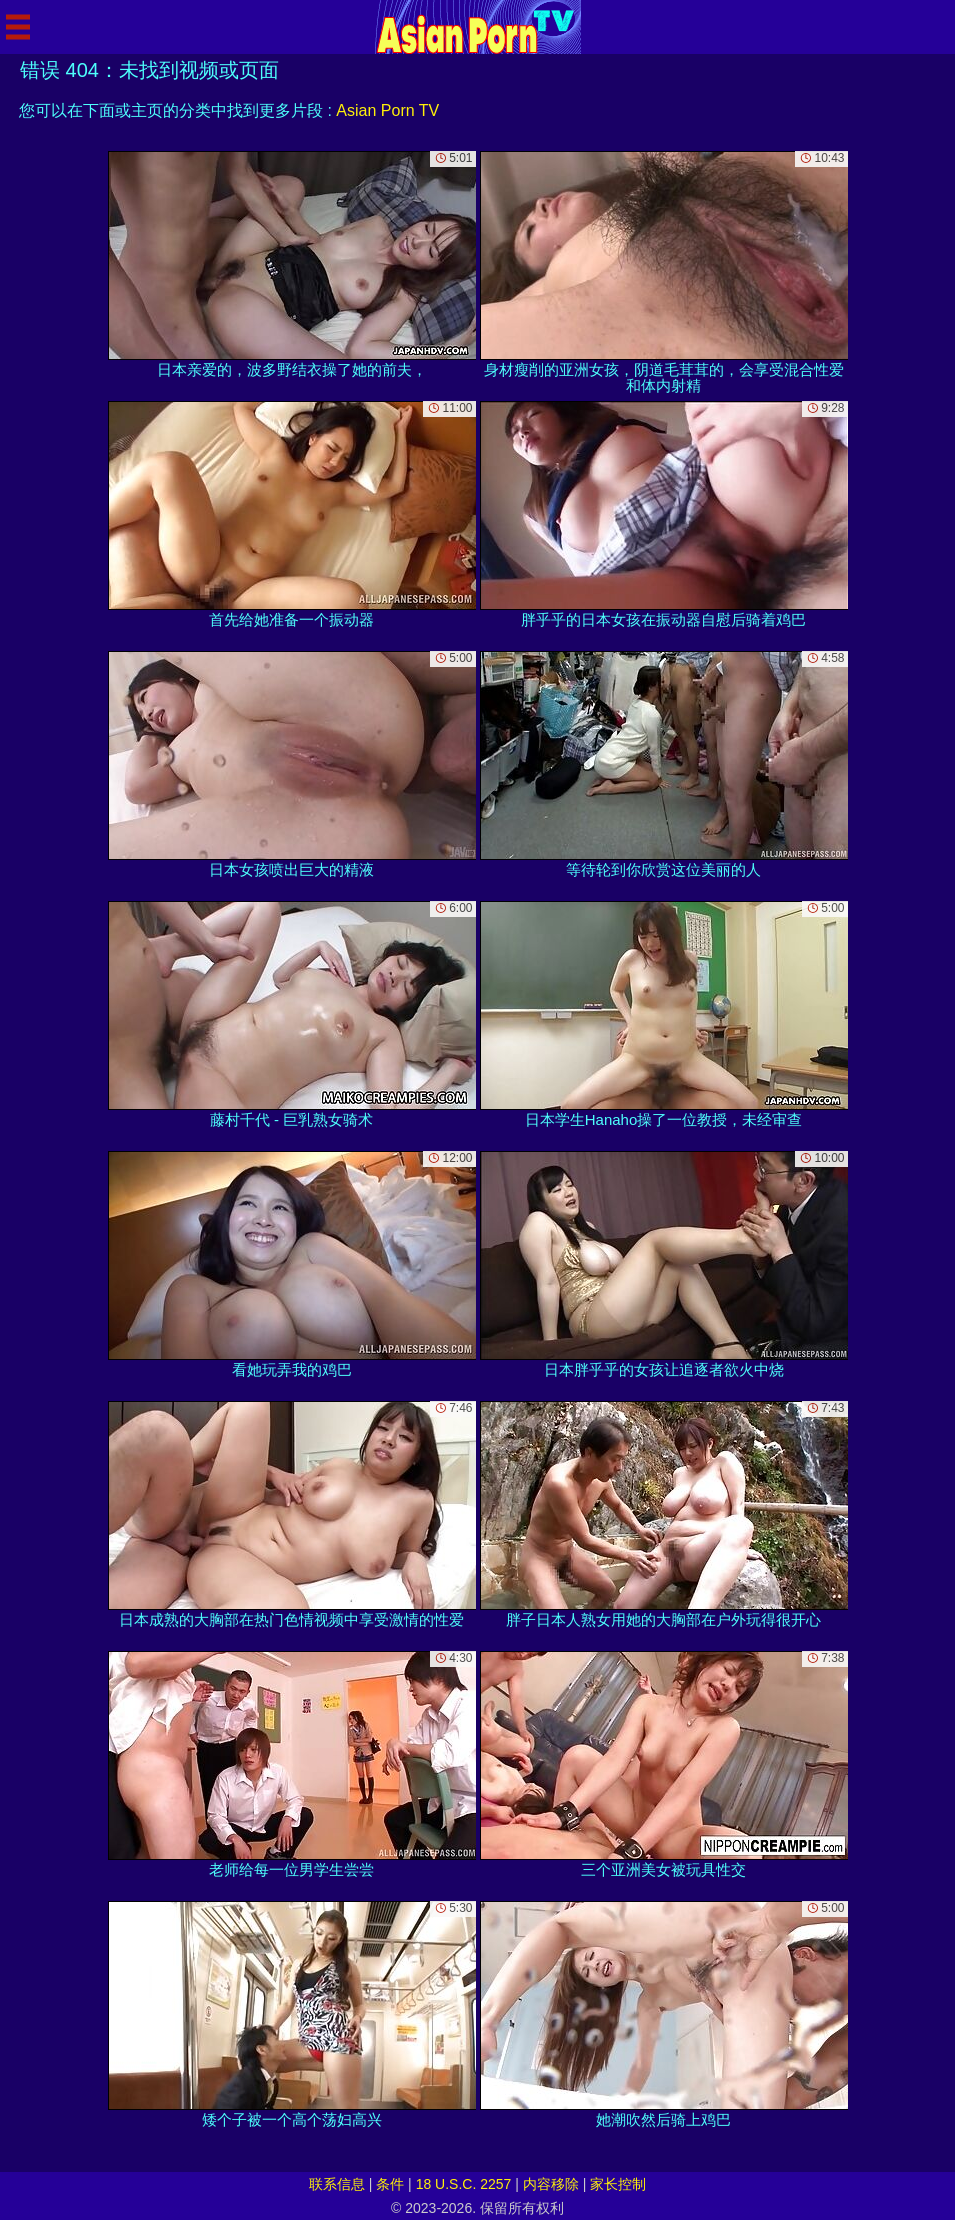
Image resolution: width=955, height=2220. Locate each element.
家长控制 (618, 2184)
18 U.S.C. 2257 (464, 2184)
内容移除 (551, 2184)
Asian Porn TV (387, 110)
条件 (390, 2184)
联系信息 (337, 2184)
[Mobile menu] (18, 27)
